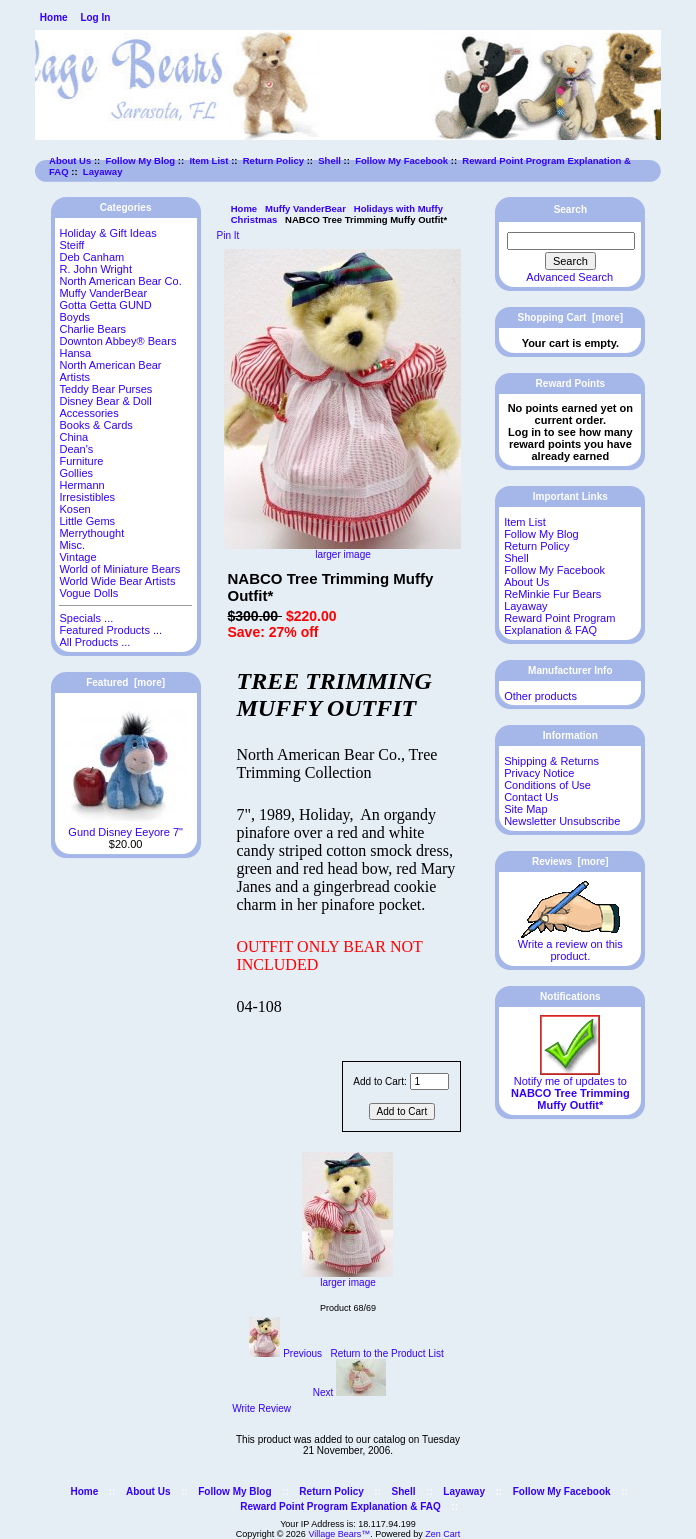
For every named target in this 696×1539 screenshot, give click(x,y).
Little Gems (87, 521)
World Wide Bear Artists (117, 581)
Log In (95, 17)
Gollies (76, 473)
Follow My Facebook (401, 160)
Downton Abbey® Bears (117, 341)
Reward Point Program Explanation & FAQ (559, 624)
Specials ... (86, 618)
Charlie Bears (92, 329)
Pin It (227, 235)
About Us (70, 160)
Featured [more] (125, 682)
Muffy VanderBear (305, 208)
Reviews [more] (570, 861)
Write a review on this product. (570, 945)
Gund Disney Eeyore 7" (125, 827)
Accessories (88, 413)
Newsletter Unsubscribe (562, 821)
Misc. (72, 545)
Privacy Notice (539, 773)
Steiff (71, 245)
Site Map (525, 809)
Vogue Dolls (88, 593)
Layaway (103, 171)
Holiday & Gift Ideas (107, 233)
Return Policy (273, 160)
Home (54, 17)
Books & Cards (95, 425)
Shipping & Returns (551, 761)
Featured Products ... (110, 630)
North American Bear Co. (120, 281)
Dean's (76, 449)
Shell (329, 160)
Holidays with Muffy (398, 208)
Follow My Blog (141, 160)
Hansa (75, 353)
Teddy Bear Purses (105, 389)
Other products (540, 696)
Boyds (74, 317)
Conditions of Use (547, 785)
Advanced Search (569, 277)
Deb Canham (91, 257)
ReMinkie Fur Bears (552, 594)
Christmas (254, 219)
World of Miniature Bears (119, 569)
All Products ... (94, 642)
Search (570, 209)
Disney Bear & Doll (105, 401)
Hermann (81, 485)
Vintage (77, 557)
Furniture (81, 461)
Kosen (74, 509)
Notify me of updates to (570, 1088)
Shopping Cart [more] (571, 317)
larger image (347, 1278)
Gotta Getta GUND (105, 305)
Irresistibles (87, 497)
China (73, 437)
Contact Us (531, 797)
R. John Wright (95, 269)
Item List (208, 160)
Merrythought (91, 533)
